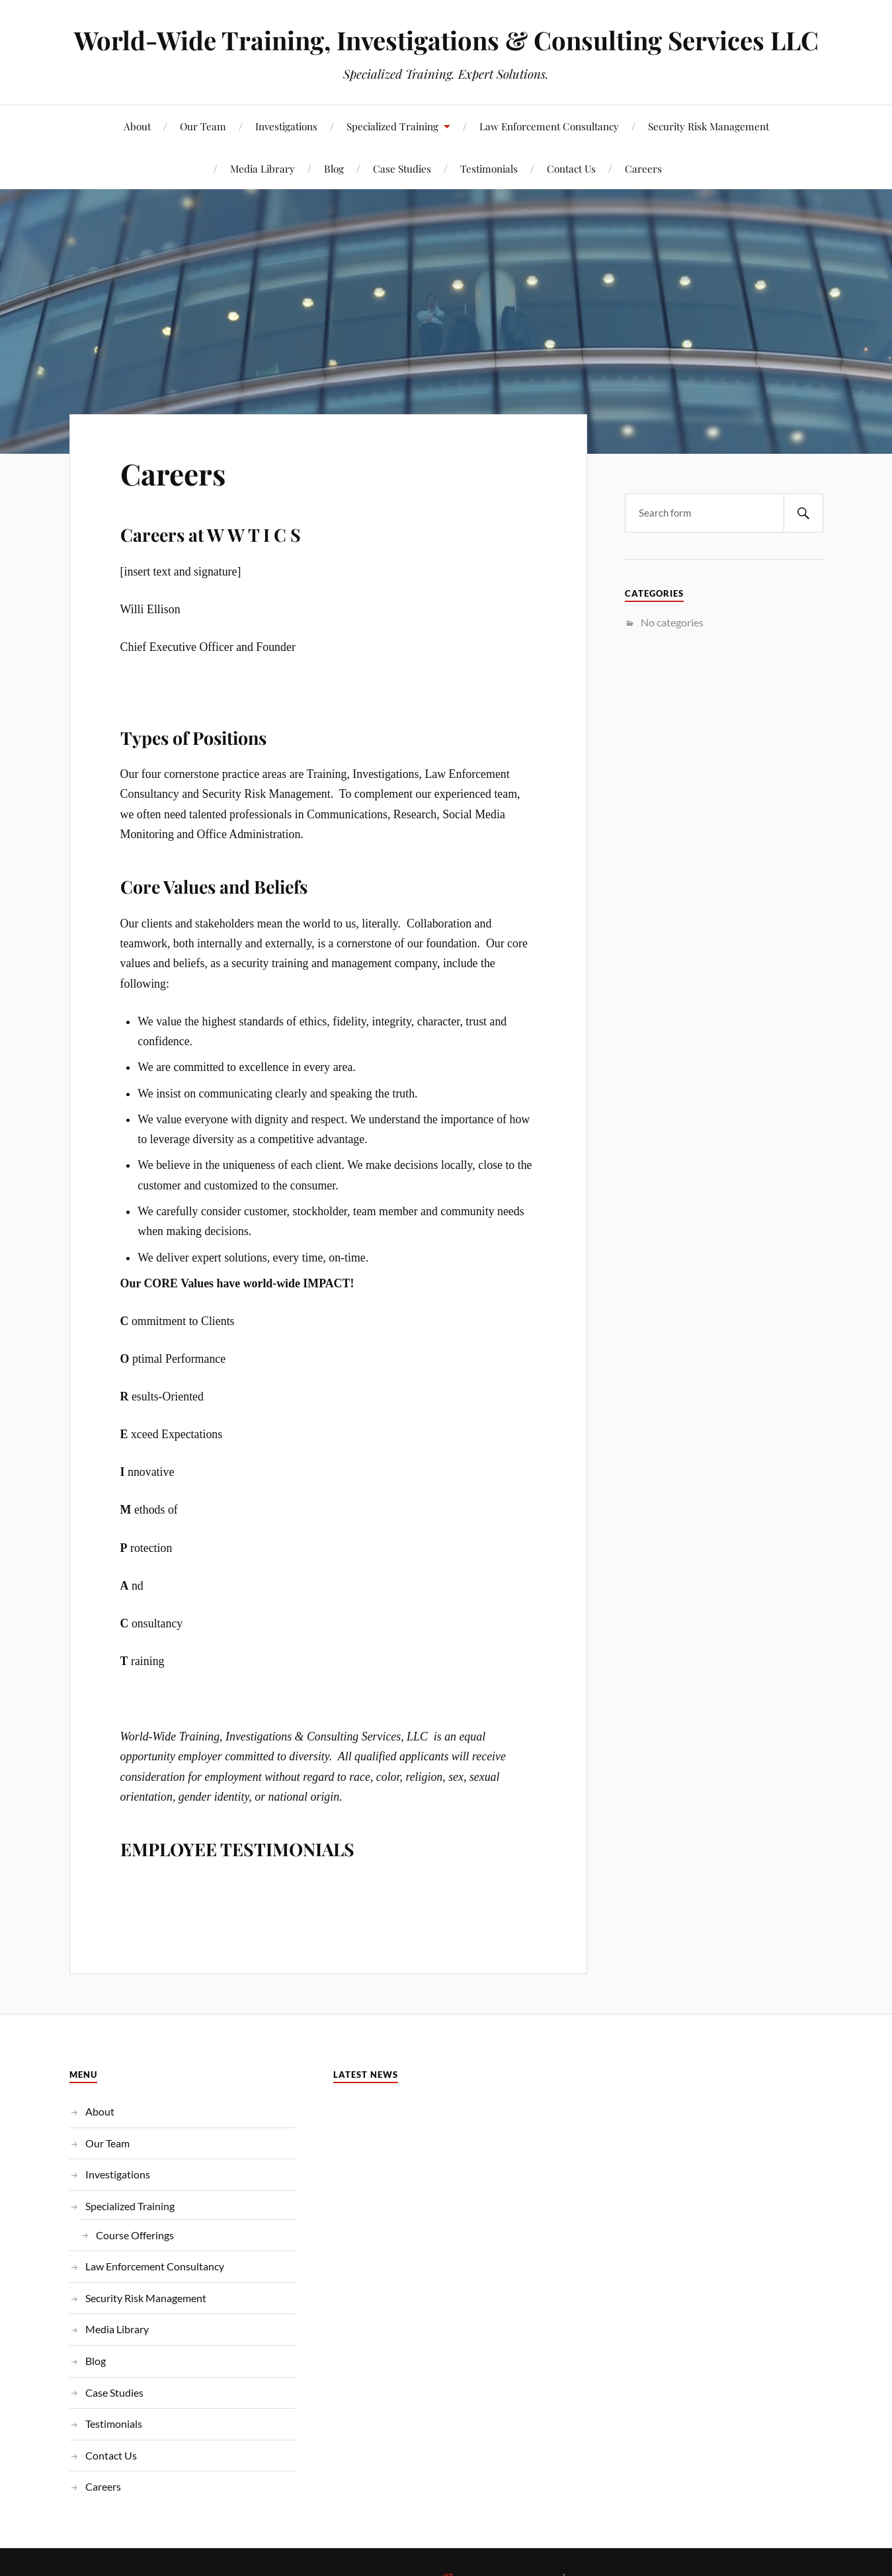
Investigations (286, 126)
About (137, 126)
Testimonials (489, 168)
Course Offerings (135, 2235)
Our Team (203, 126)
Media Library (262, 168)
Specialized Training (392, 126)
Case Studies (402, 168)
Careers (643, 168)
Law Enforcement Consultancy (549, 126)
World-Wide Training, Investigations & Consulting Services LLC (446, 40)
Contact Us (571, 168)
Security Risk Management (708, 126)
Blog (334, 168)
